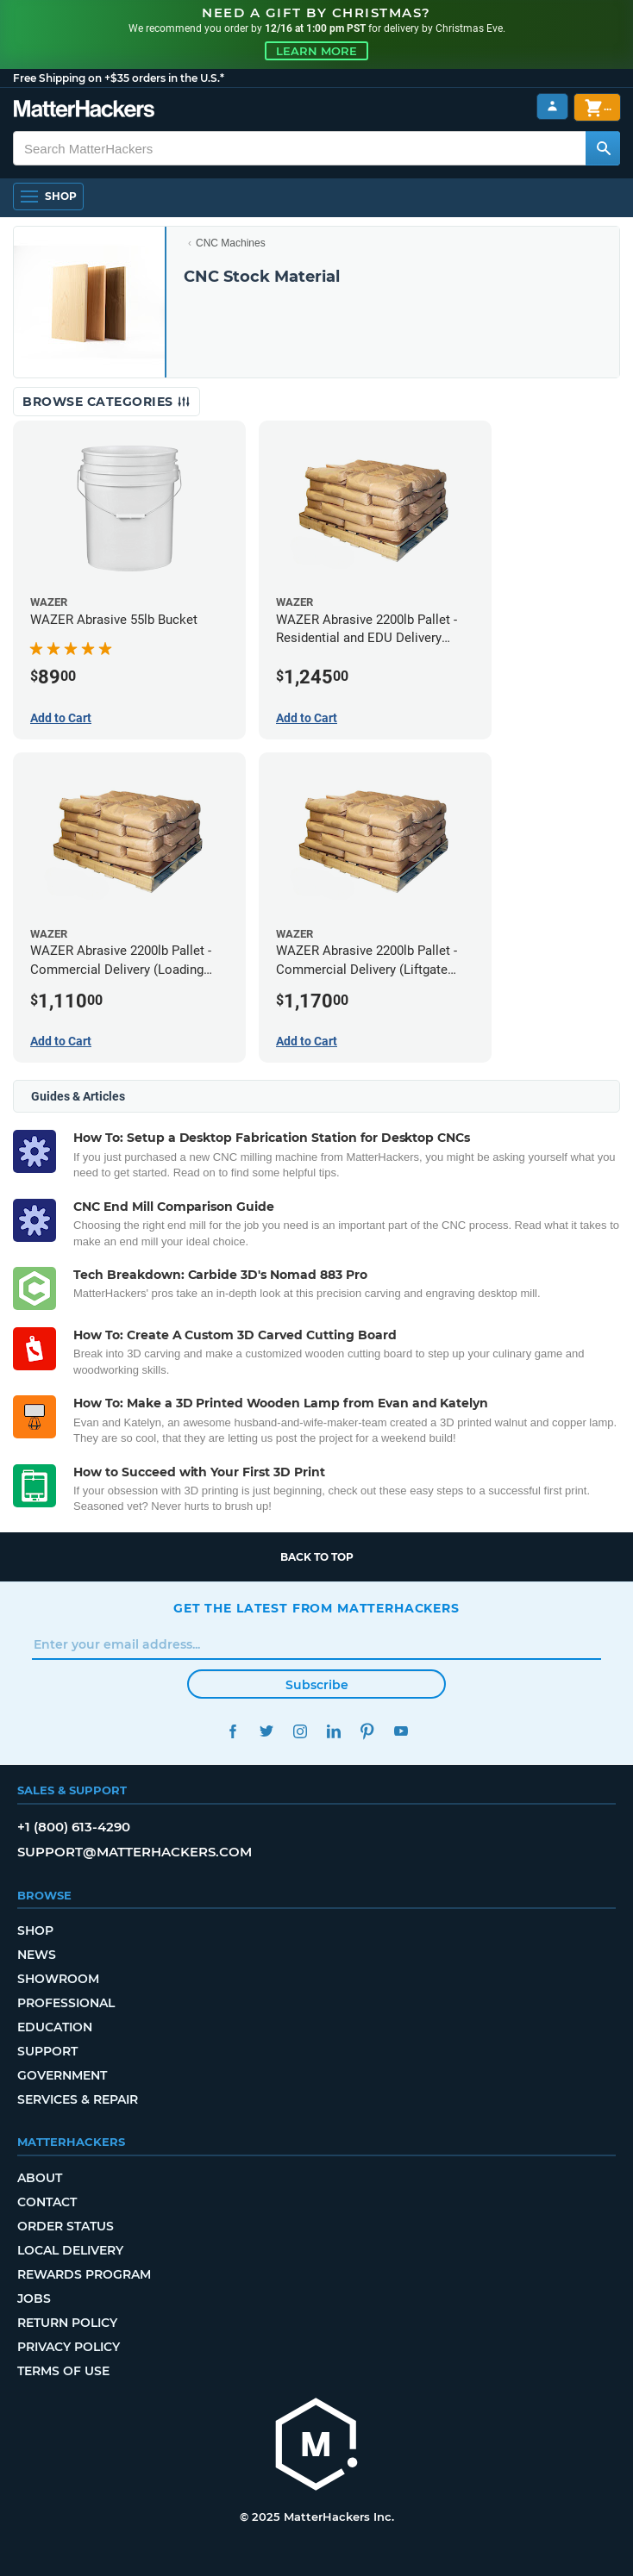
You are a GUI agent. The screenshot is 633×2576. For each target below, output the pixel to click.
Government (62, 2075)
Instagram (300, 1731)
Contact (47, 2202)
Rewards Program (84, 2274)
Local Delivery (70, 2250)
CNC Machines (231, 243)
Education (54, 2027)
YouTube (400, 1731)
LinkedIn (333, 1731)
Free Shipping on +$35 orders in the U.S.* (118, 78)
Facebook (232, 1731)
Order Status (65, 2226)
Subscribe (316, 1685)
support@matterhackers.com (134, 1851)
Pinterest (367, 1731)
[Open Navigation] (48, 196)
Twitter (266, 1731)
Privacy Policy (68, 2347)
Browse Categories (106, 401)
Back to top (317, 1556)
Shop (35, 1930)
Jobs (34, 2298)
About (39, 2178)
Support (47, 2051)
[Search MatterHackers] (603, 148)
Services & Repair (77, 2099)
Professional (66, 2003)
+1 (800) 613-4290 (73, 1826)
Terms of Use (63, 2371)
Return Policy (67, 2322)
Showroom (58, 1979)
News (36, 1954)
